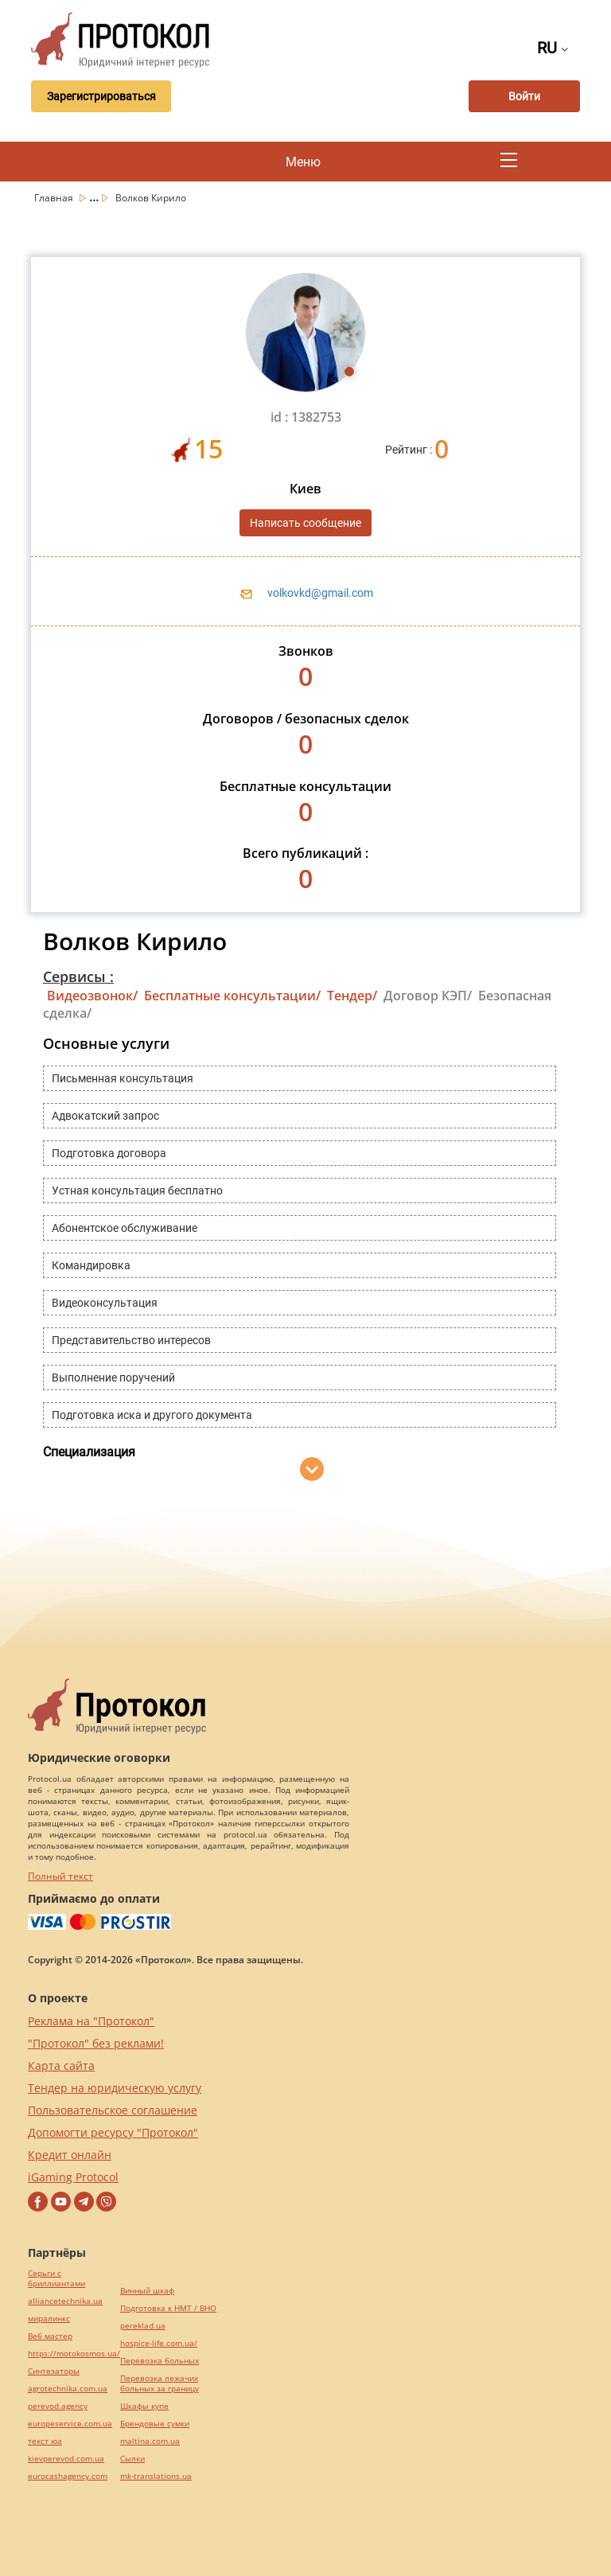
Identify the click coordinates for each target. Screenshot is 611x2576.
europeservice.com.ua (70, 2423)
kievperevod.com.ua (66, 2458)
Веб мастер (50, 2336)
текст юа (45, 2441)
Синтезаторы (54, 2371)
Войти (524, 96)
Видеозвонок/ (92, 995)
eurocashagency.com (67, 2476)
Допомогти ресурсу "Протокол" (113, 2132)
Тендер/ (352, 995)
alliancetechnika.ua (65, 2301)
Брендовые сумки (154, 2423)
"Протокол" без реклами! (96, 2043)
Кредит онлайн (69, 2154)
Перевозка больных (159, 2361)
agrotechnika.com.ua (67, 2388)
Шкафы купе (144, 2406)
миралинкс (49, 2318)
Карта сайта (61, 2065)
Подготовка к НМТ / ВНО (168, 2308)
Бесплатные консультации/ (232, 995)
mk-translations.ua (156, 2476)
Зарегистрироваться (101, 96)
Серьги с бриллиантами (56, 2278)
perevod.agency (58, 2406)
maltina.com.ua (150, 2441)
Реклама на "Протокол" (91, 2020)
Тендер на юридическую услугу (114, 2087)
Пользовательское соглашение (112, 2110)
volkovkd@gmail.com (320, 593)
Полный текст (60, 1876)
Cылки (132, 2458)
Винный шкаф (147, 2291)
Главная (55, 198)
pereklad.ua (142, 2326)
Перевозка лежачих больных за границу (159, 2383)
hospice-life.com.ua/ (158, 2343)
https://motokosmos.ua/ (74, 2353)
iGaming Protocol (73, 2176)
